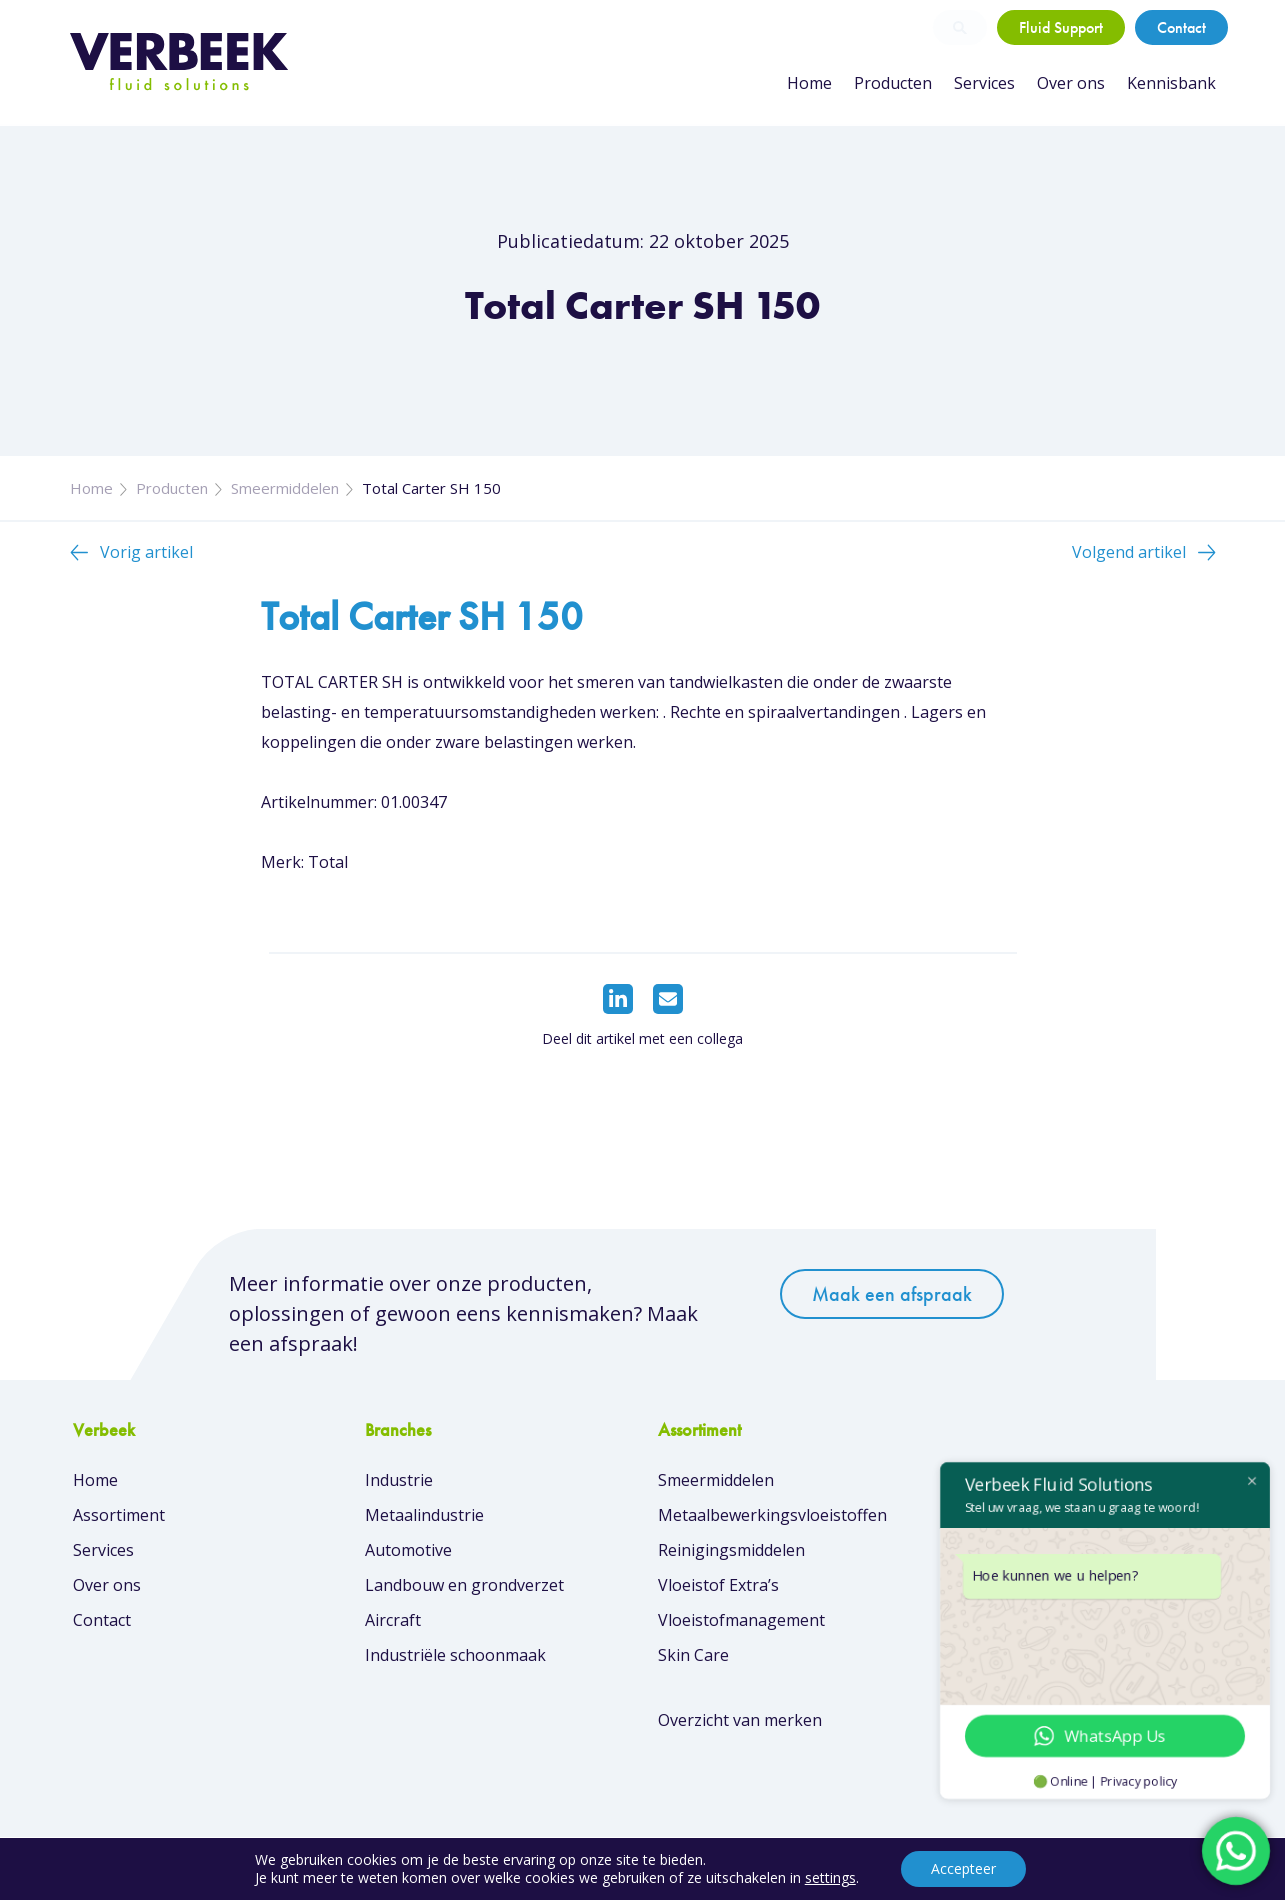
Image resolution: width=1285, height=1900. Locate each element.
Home (809, 83)
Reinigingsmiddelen (731, 1550)
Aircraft (393, 1620)
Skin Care (693, 1655)
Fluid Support (1061, 27)
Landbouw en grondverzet (464, 1585)
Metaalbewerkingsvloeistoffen (772, 1515)
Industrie (399, 1480)
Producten (893, 83)
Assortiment (119, 1515)
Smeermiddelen (285, 488)
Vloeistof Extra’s (718, 1585)
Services (984, 83)
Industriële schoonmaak (455, 1655)
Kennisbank (1171, 83)
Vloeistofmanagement (741, 1620)
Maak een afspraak (892, 1294)
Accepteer (963, 1868)
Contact (1181, 27)
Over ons (1071, 83)
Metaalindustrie (424, 1515)
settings (830, 1878)
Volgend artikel (1129, 552)
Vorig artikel (146, 552)
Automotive (408, 1550)
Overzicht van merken (740, 1720)
